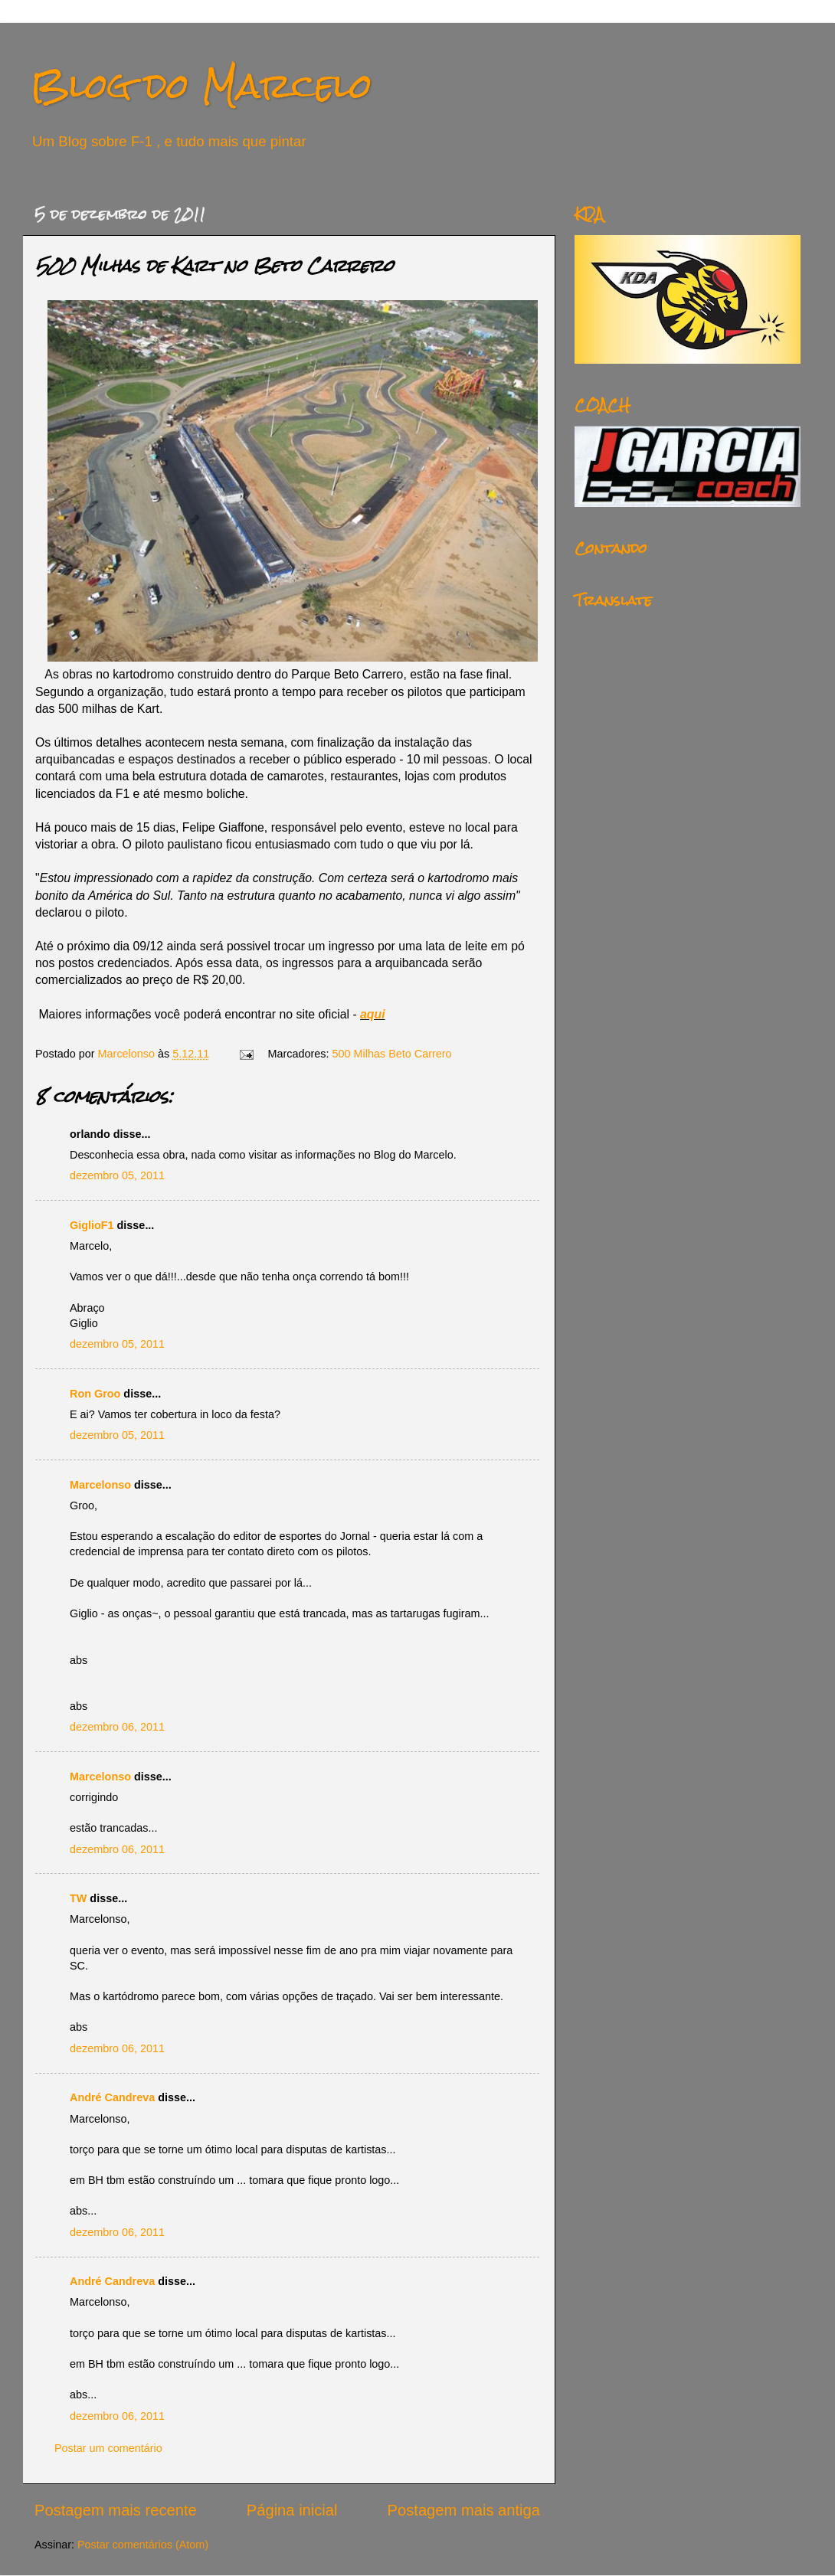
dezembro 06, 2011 (117, 1727)
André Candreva (112, 2097)
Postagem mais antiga (464, 2510)
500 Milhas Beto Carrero (392, 1054)
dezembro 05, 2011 (117, 1175)
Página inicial (292, 2510)
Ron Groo (95, 1394)
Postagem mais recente (115, 2510)
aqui (372, 1014)
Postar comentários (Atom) (142, 2544)
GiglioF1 (92, 1225)
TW (78, 1898)
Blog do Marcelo (201, 85)
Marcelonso (128, 1054)
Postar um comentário (108, 2448)
